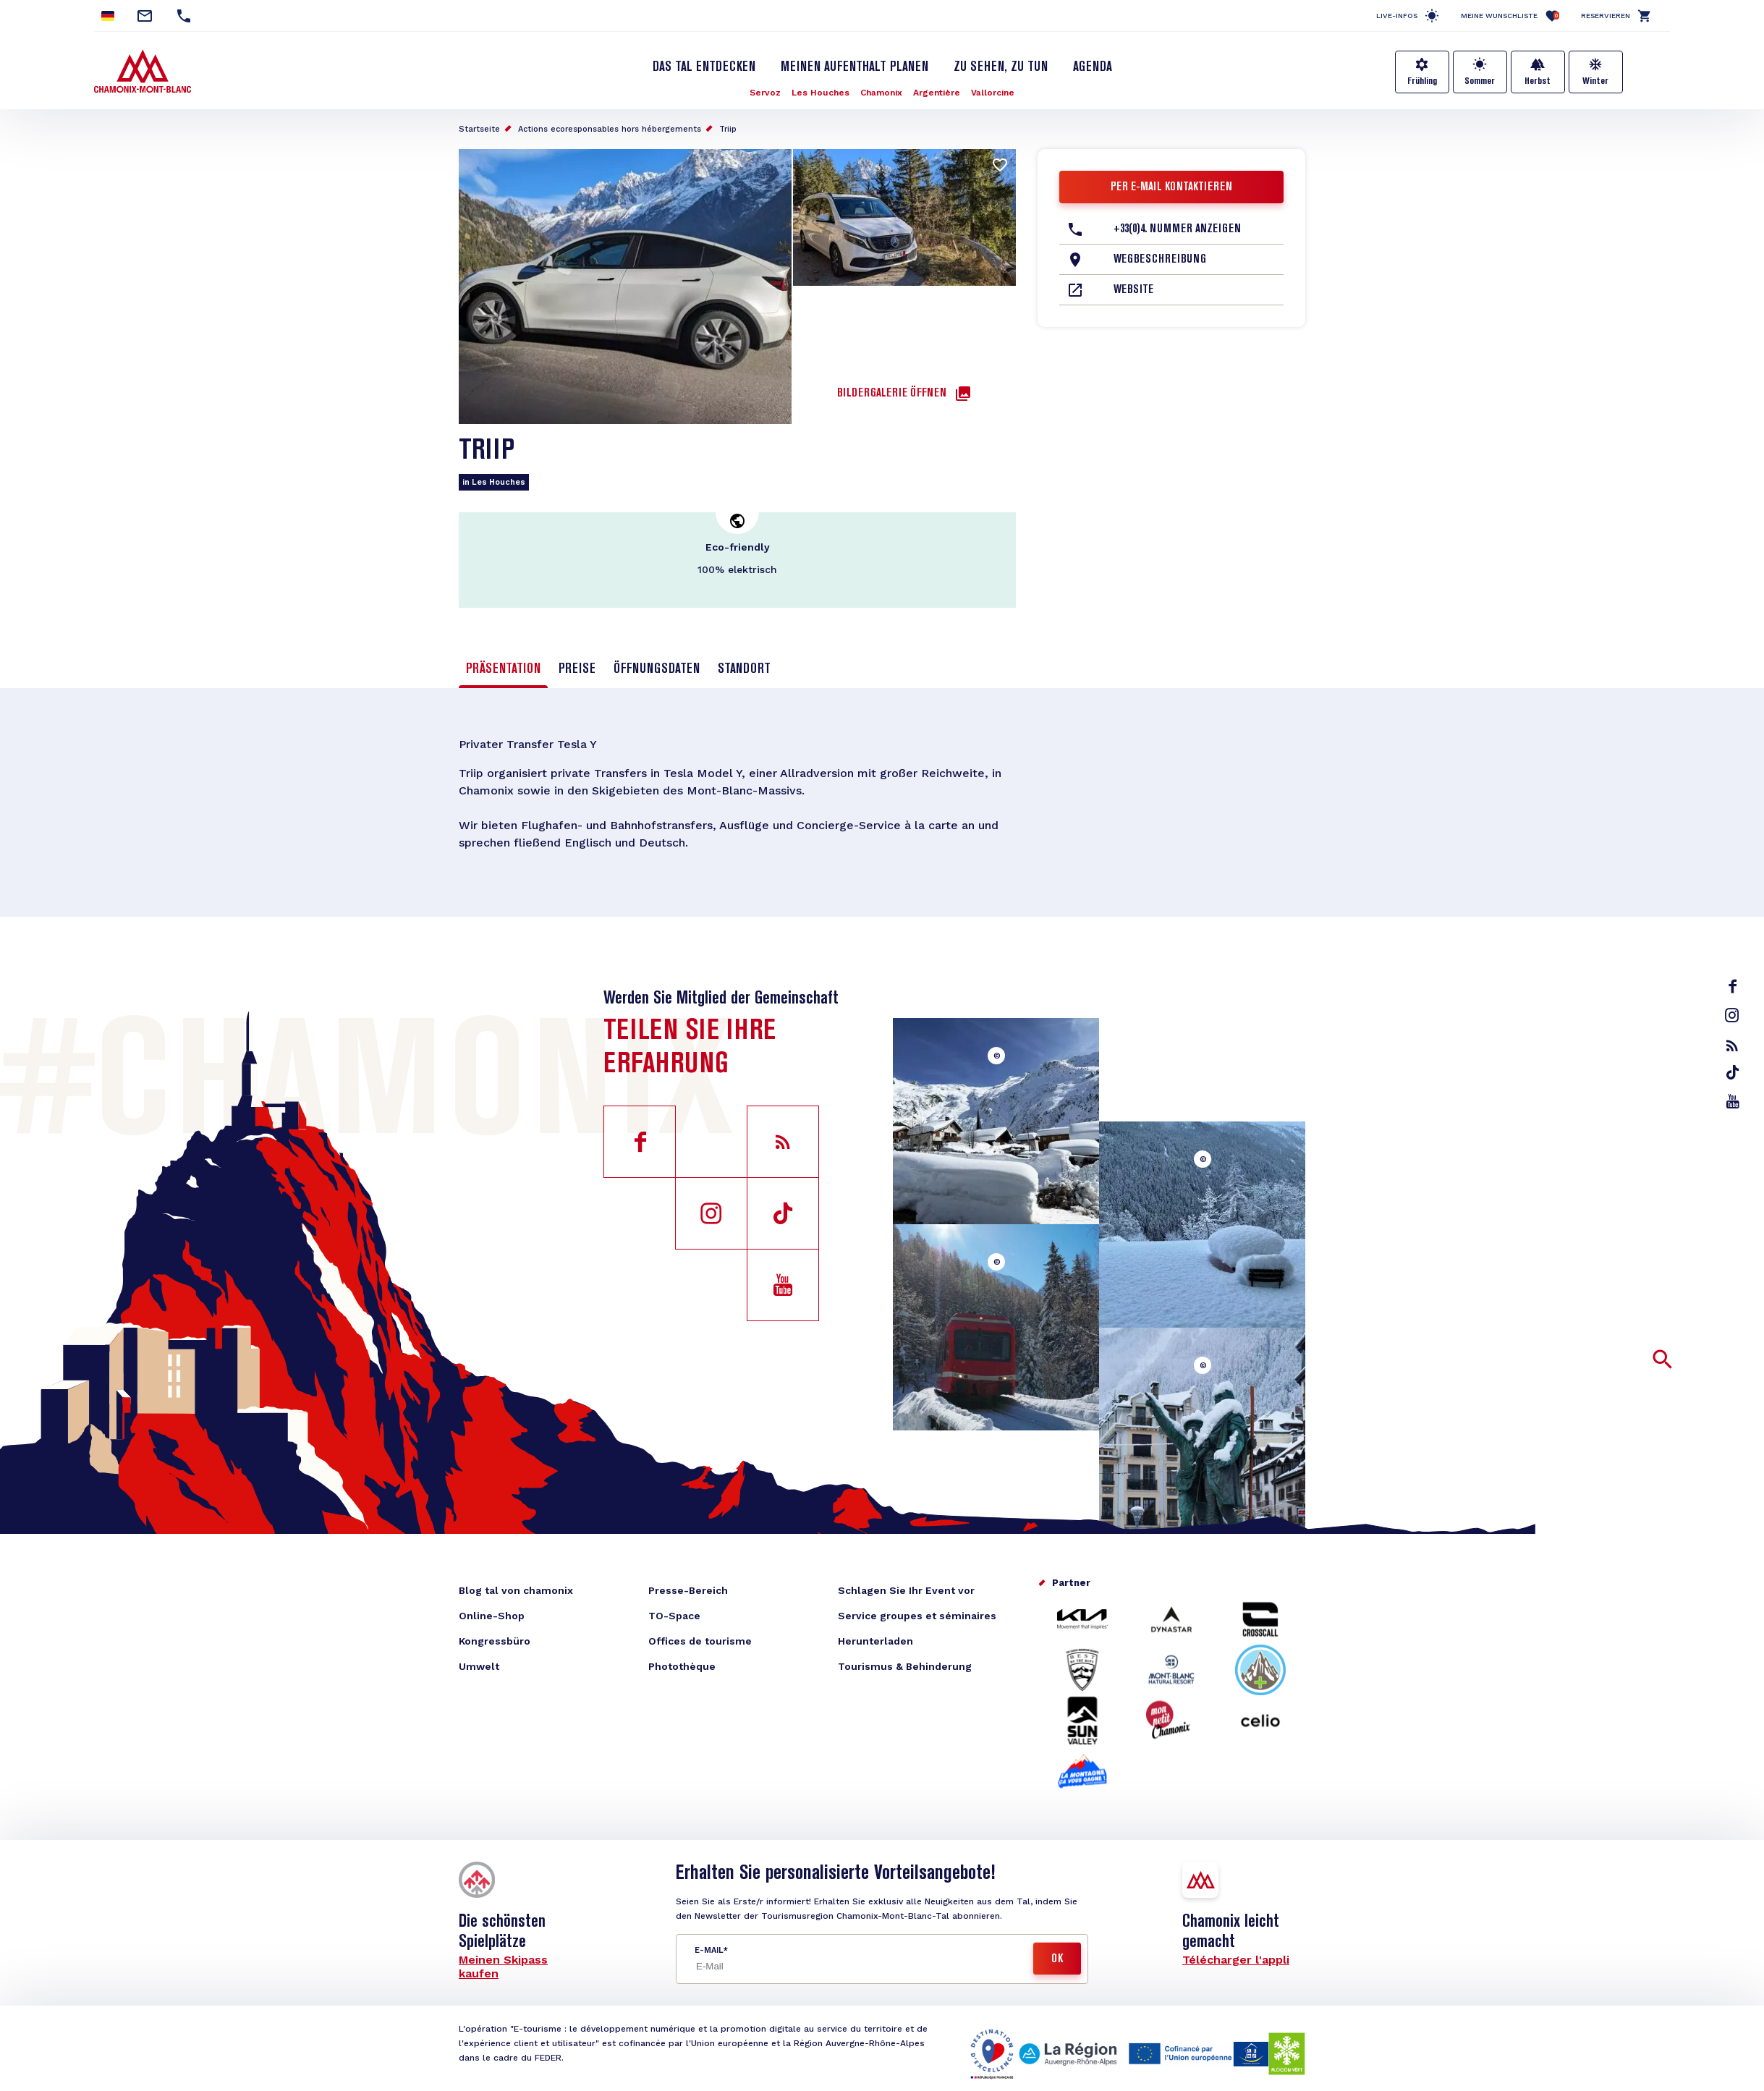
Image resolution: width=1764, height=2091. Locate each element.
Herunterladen (875, 1641)
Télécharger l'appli (1235, 1960)
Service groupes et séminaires (917, 1615)
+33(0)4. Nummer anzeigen (1177, 229)
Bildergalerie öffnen (891, 394)
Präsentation (503, 669)
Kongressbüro (494, 1641)
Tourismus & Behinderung (905, 1666)
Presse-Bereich (688, 1590)
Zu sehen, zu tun (1001, 67)
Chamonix (881, 93)
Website (1133, 290)
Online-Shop (492, 1615)
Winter (1595, 81)
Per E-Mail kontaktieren (1171, 187)
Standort (744, 669)
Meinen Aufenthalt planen (854, 67)
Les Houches (820, 93)
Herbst (1538, 81)
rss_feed (1732, 1045)
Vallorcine (992, 93)
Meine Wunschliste (1510, 16)
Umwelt (479, 1666)
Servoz (765, 93)
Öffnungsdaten (657, 669)
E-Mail (709, 1950)
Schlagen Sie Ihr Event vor (906, 1590)
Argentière (936, 93)
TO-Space (674, 1615)
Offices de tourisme (700, 1641)
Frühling (1422, 81)
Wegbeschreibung (1160, 260)
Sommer (1479, 81)
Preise (577, 669)
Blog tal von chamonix (516, 1590)
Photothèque (682, 1666)
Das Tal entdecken (704, 67)
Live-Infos (1396, 16)
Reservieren (1605, 16)
